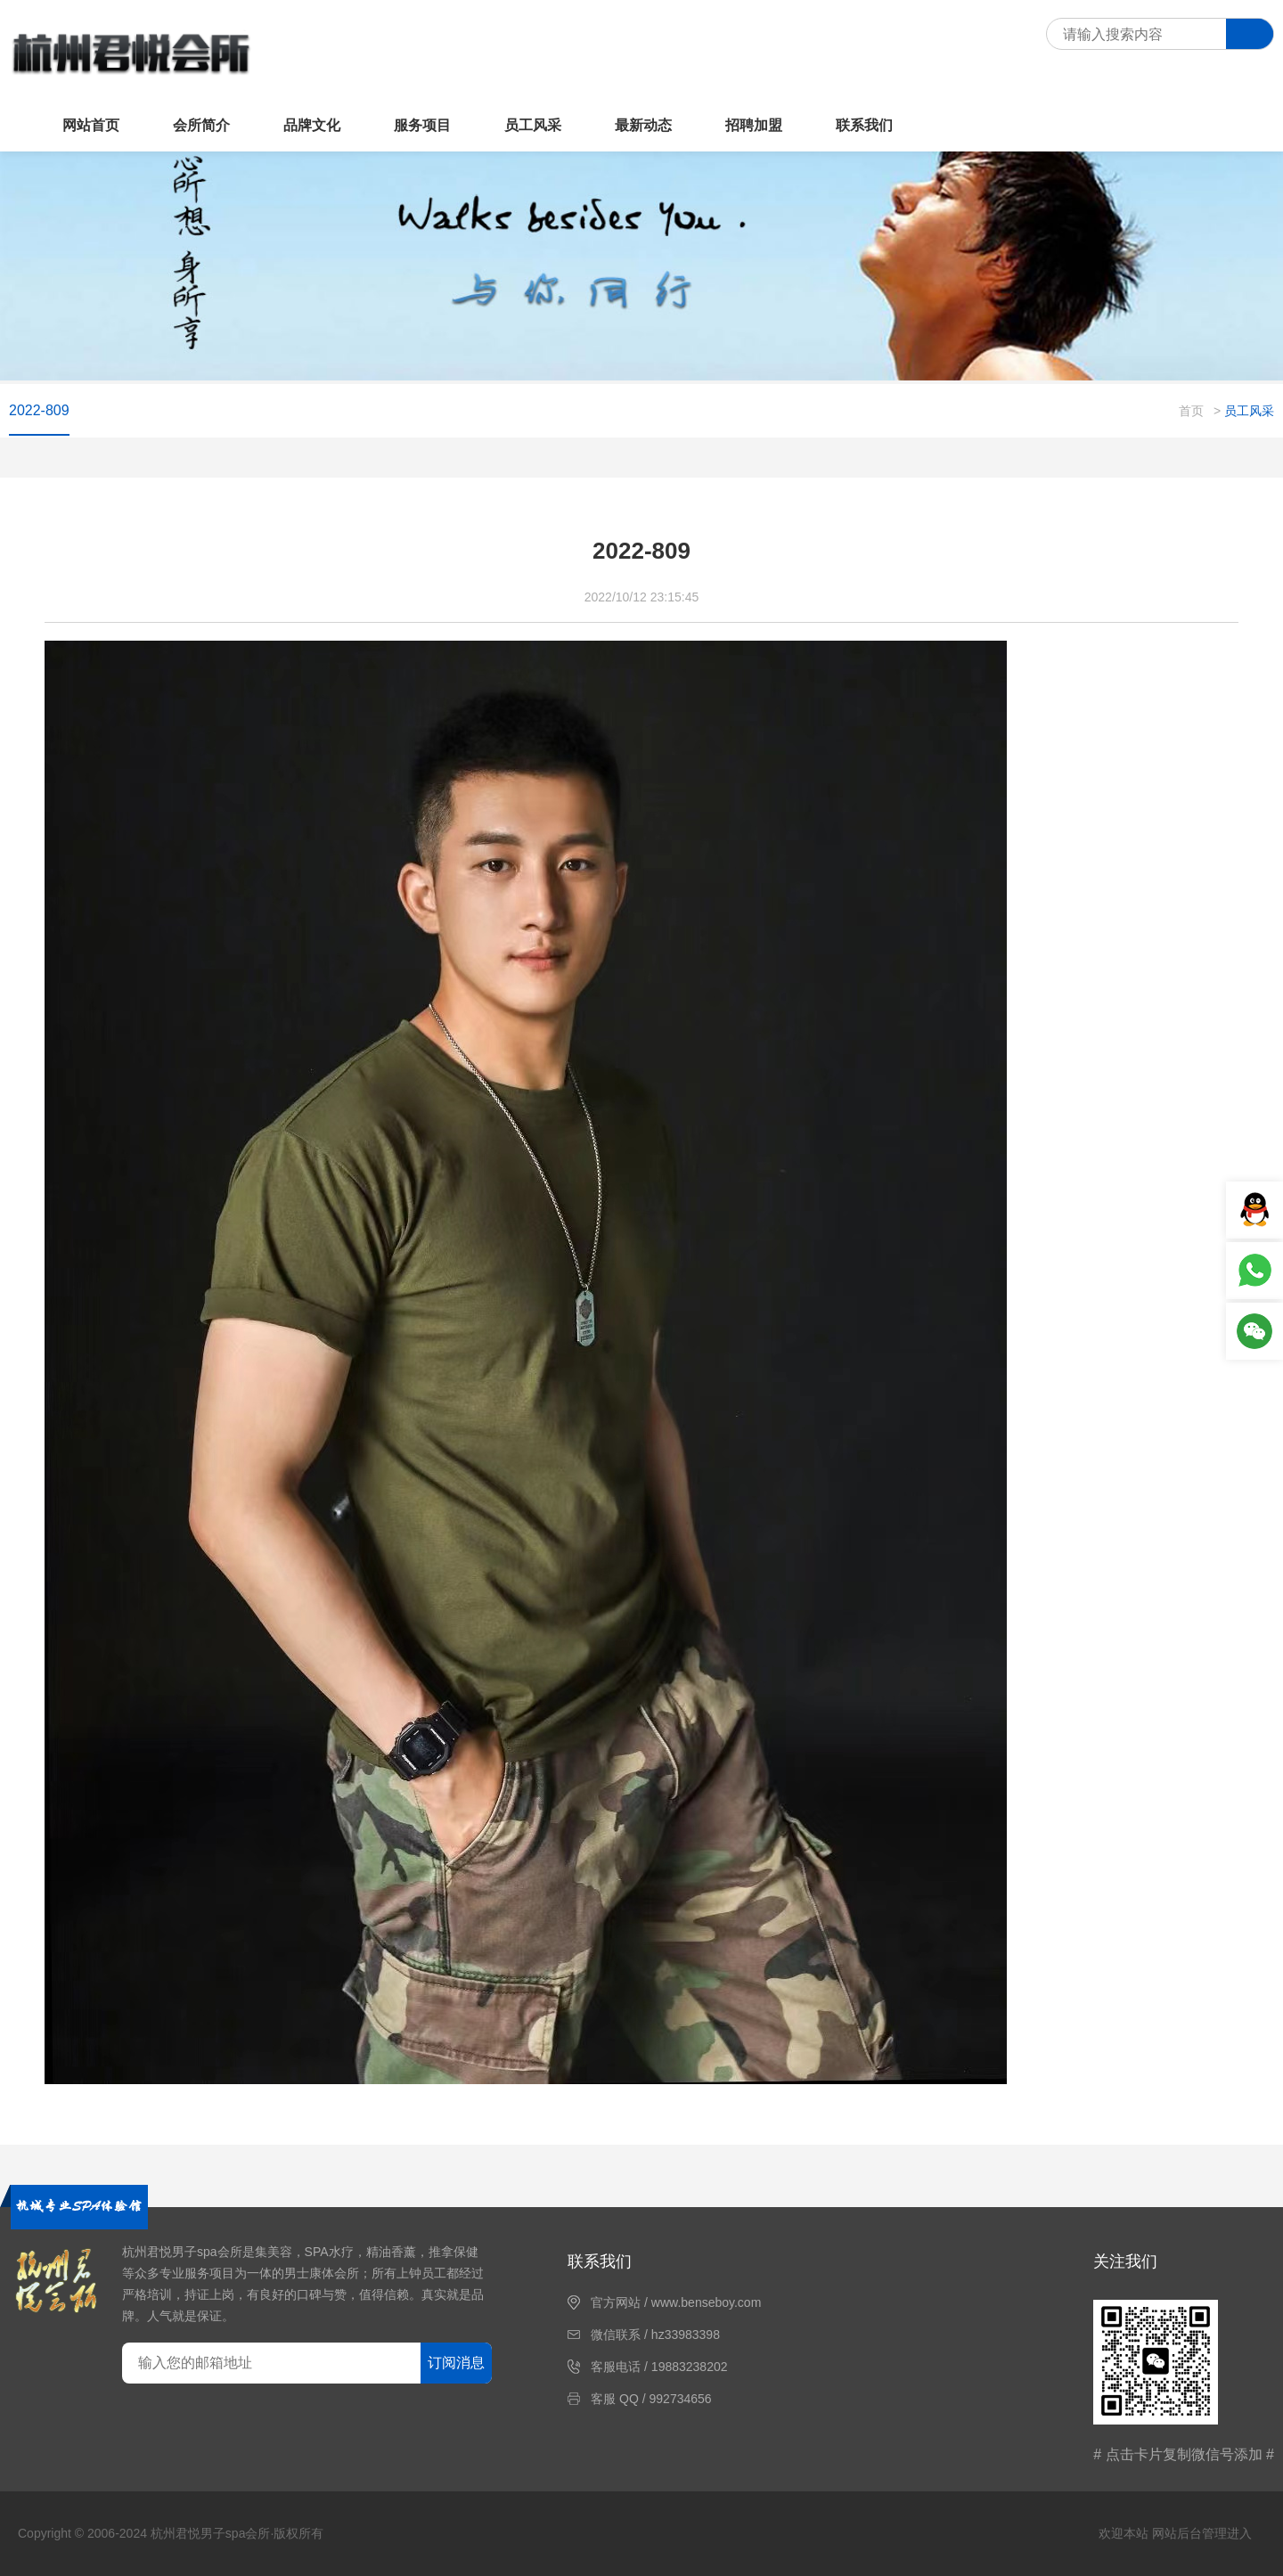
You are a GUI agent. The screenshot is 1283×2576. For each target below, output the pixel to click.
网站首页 (90, 125)
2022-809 (39, 410)
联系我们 (864, 125)
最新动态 (643, 125)
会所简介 (201, 125)
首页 (1191, 411)
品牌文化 (311, 125)
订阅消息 (456, 2362)
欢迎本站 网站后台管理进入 (1175, 2533)
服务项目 (422, 125)
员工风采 (532, 125)
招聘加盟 (753, 125)
